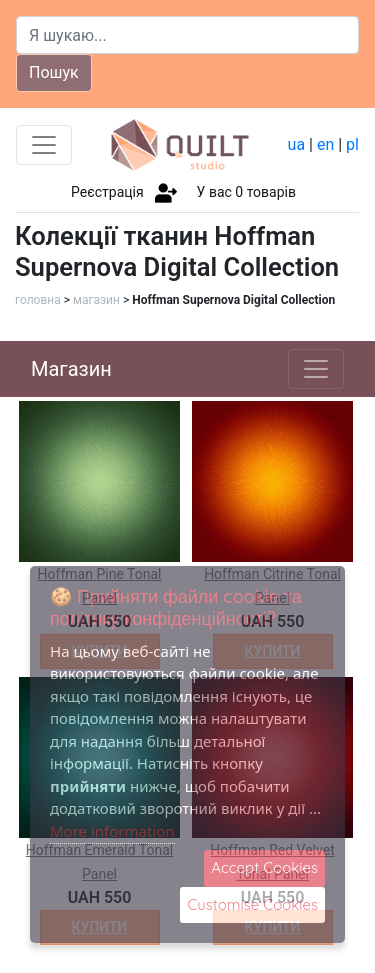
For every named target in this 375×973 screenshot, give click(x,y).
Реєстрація (107, 192)
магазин (96, 300)
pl (352, 144)
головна (38, 300)
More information (112, 831)
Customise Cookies (252, 904)
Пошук (54, 72)
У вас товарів (246, 192)
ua (297, 144)
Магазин (71, 369)
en (325, 144)
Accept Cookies (264, 867)
